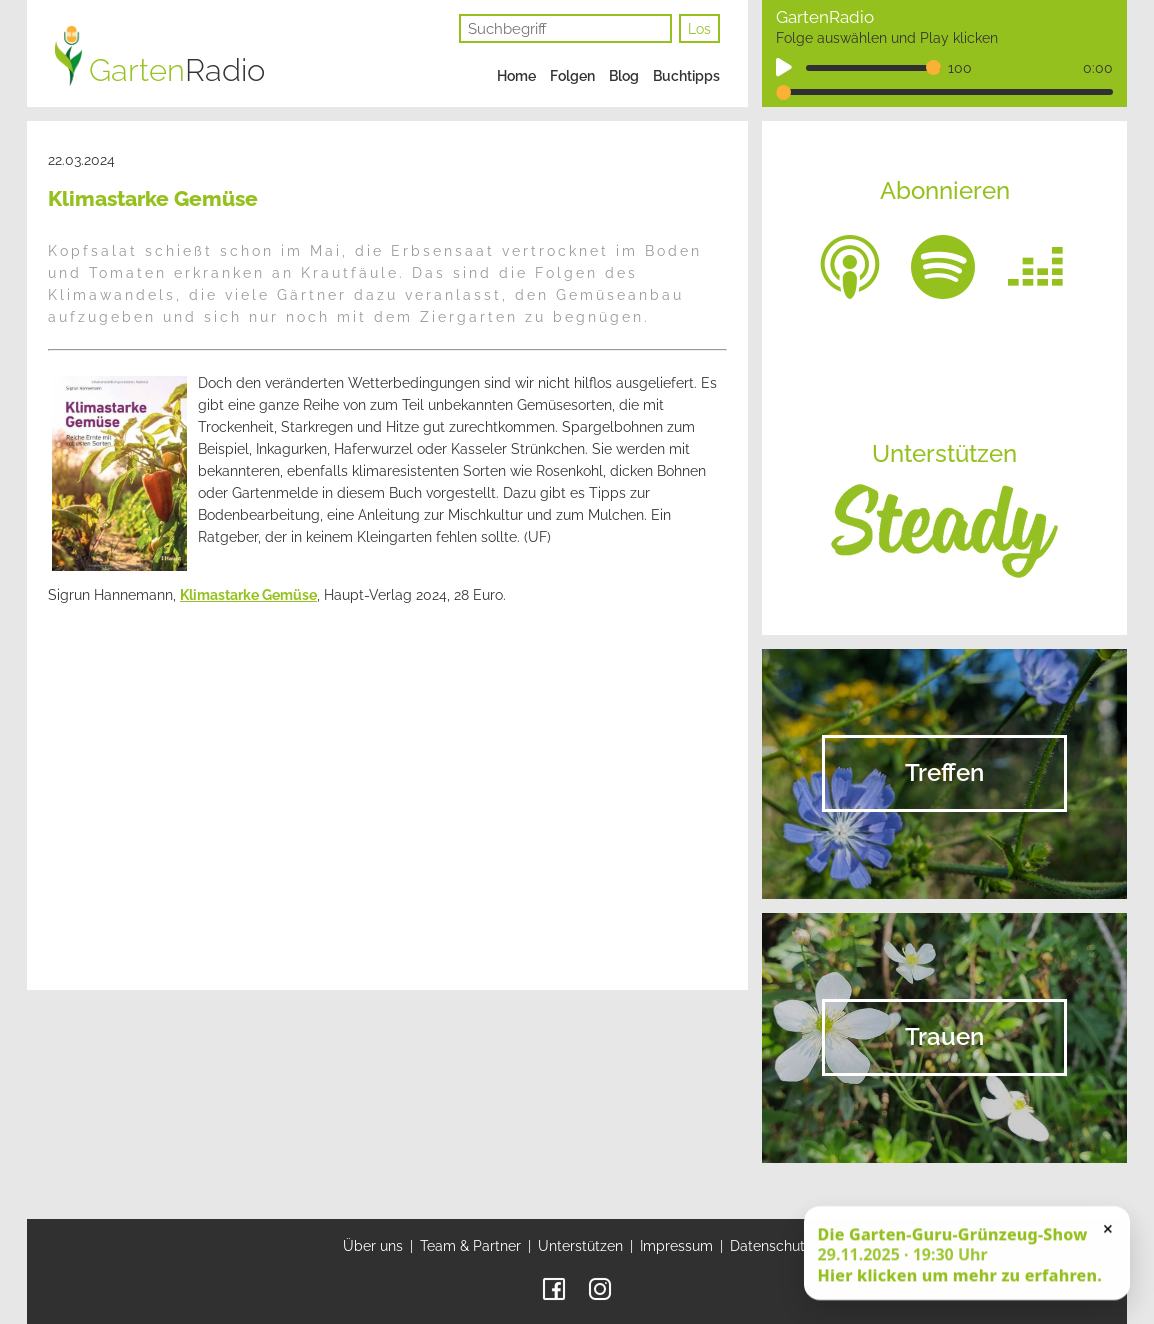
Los (699, 29)
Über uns (373, 1246)
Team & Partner (470, 1246)
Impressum (676, 1246)
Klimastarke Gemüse (248, 595)
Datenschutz (771, 1246)
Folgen (572, 76)
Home (516, 76)
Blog (624, 76)
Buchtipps (686, 76)
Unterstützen (580, 1246)
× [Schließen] (1108, 1230)
